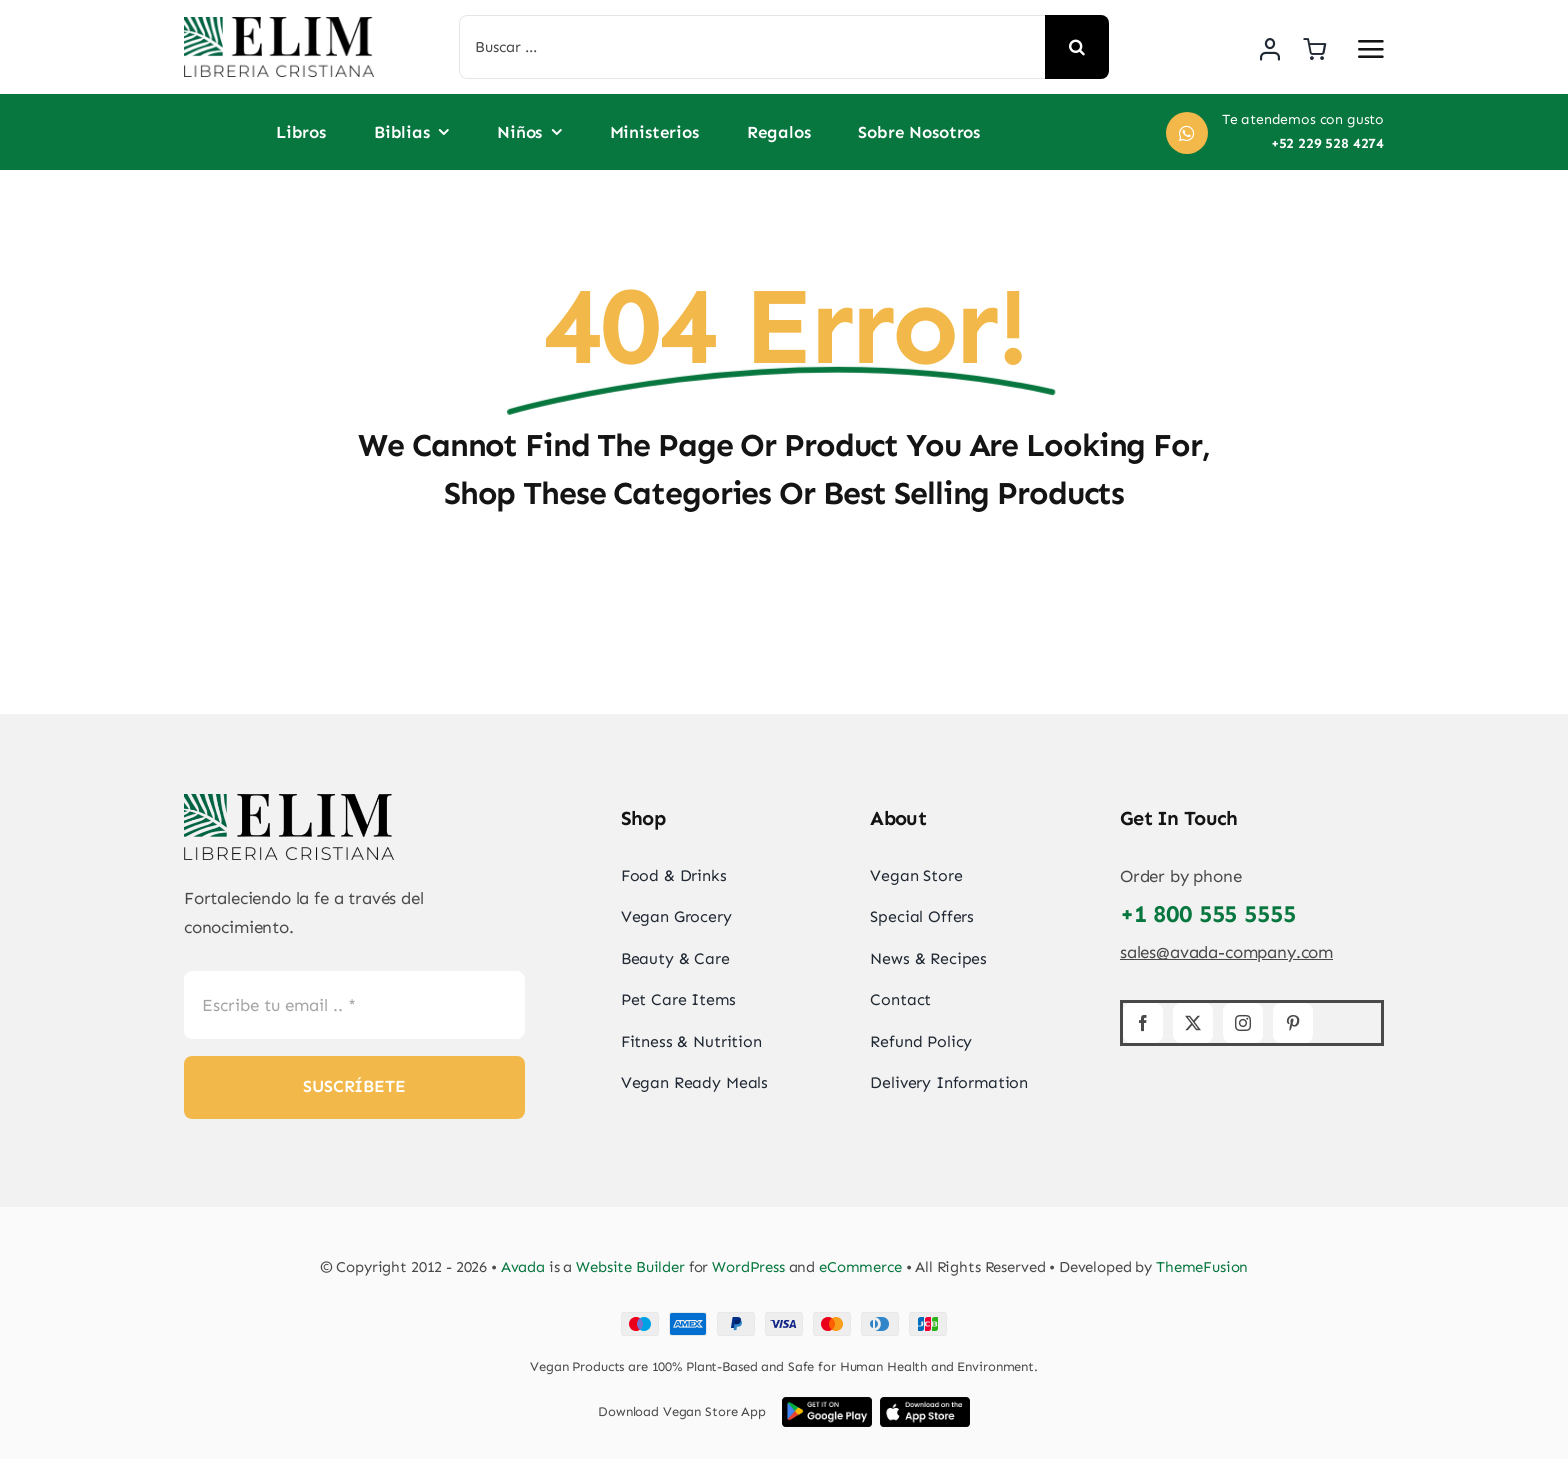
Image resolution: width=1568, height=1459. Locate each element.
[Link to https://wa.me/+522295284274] (1187, 133)
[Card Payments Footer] (784, 1320)
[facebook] (1143, 1023)
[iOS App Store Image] (925, 1405)
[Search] (1077, 47)
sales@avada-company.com (1226, 952)
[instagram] (1243, 1023)
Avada (523, 1267)
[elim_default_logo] (279, 25)
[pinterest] (1293, 1023)
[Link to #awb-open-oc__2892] (1371, 49)
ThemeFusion (1202, 1267)
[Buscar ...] (752, 47)
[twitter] (1193, 1023)
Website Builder (630, 1267)
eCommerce (860, 1267)
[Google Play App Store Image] (827, 1405)
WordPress (748, 1267)
